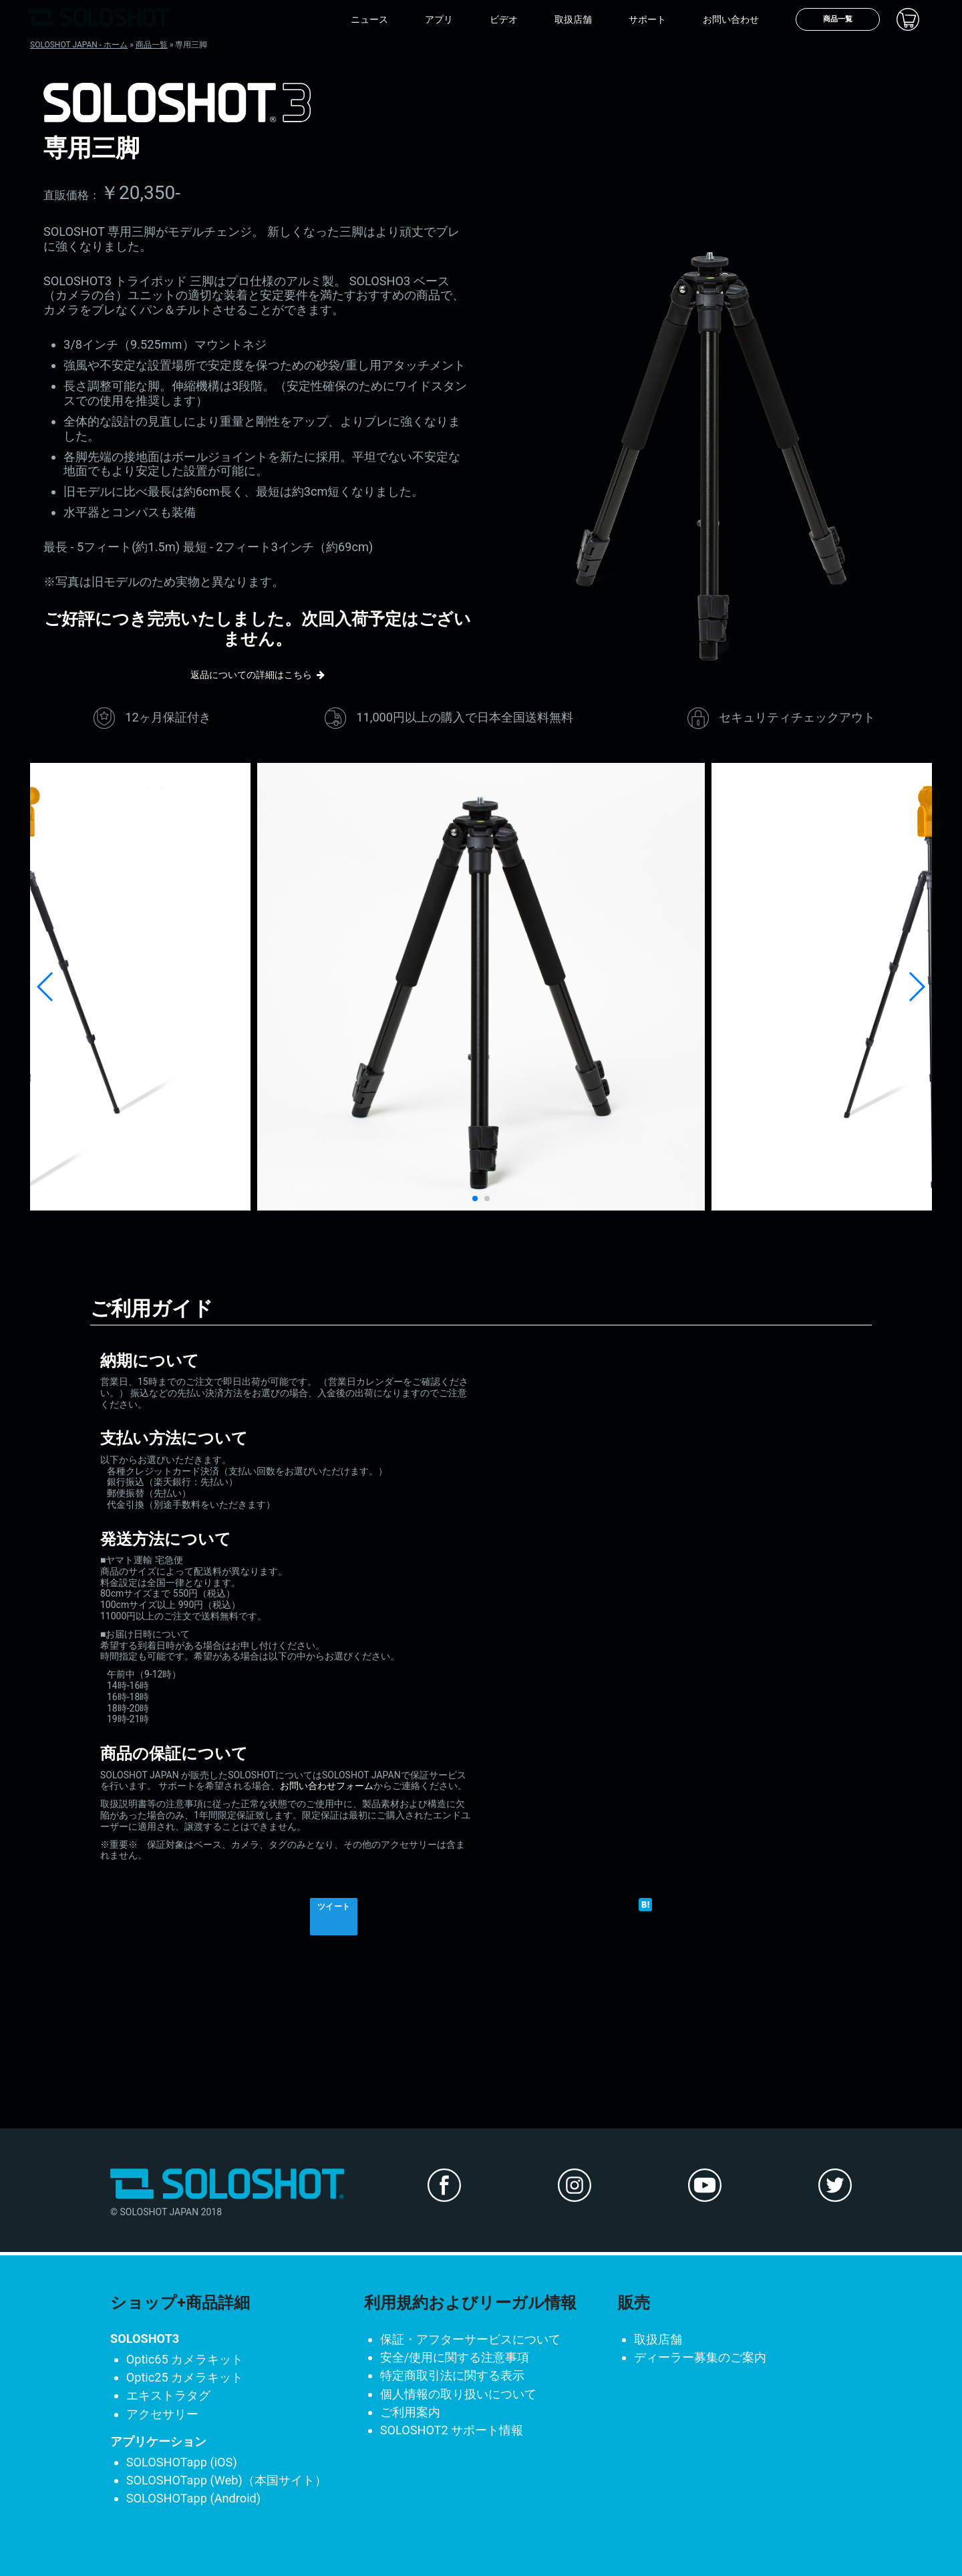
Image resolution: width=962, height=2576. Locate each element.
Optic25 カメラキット (185, 2377)
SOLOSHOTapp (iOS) (181, 2462)
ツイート (334, 1906)
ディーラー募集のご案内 (700, 2357)
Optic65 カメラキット (185, 2359)
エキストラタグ (168, 2395)
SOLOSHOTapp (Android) (193, 2498)
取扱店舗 (573, 19)
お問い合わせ (731, 19)
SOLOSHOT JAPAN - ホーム (79, 44)
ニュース (369, 19)
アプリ (439, 19)
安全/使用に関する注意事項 (455, 2357)
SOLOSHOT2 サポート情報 (452, 2430)
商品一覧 (837, 19)
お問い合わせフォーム (326, 1785)
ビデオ (504, 19)
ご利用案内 (410, 2412)
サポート (647, 19)
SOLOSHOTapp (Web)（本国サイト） (226, 2480)
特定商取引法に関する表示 (452, 2375)
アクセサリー (162, 2414)
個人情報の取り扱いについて (458, 2394)
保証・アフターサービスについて (470, 2339)
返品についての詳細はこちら (251, 674)
